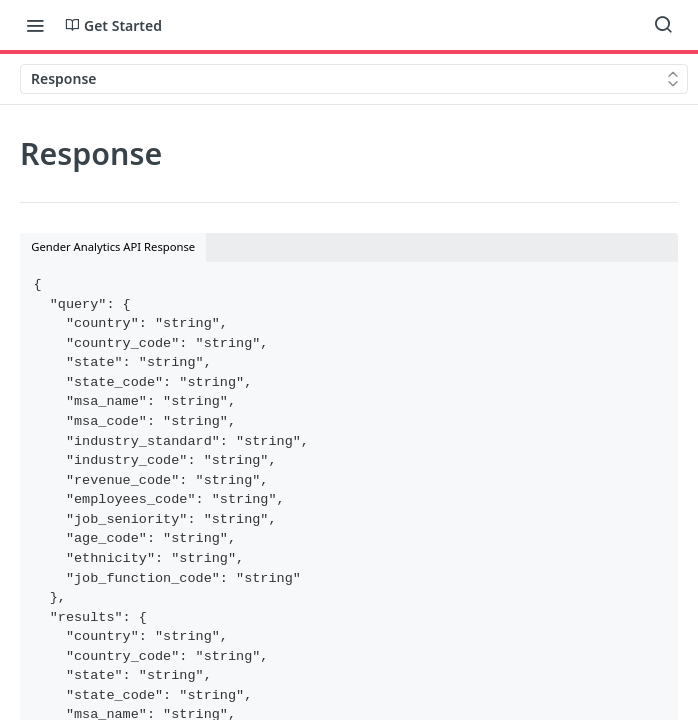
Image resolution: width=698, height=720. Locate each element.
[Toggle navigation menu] (35, 25)
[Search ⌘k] (663, 25)
